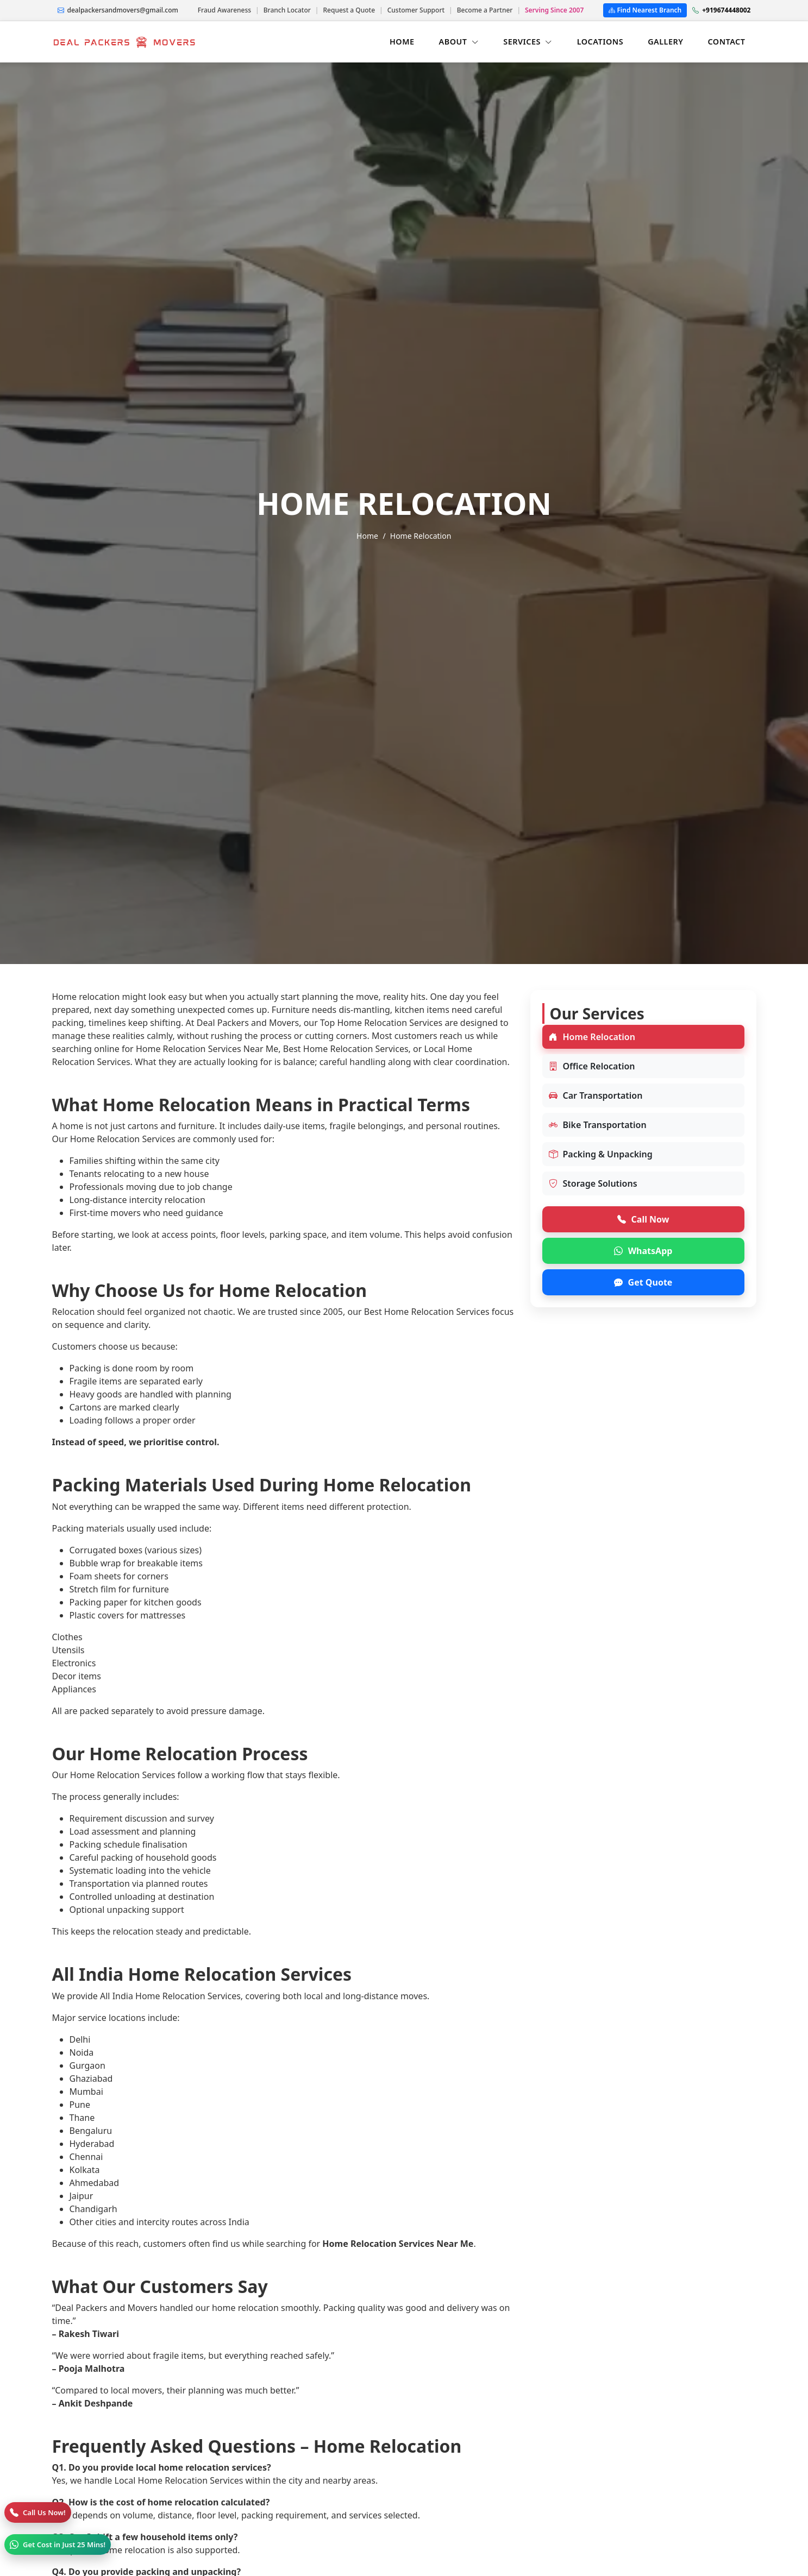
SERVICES (527, 41)
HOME (402, 41)
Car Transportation (596, 1095)
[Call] (37, 2512)
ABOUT (459, 41)
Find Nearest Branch (645, 10)
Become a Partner (485, 10)
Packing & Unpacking (601, 1154)
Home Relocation (592, 1036)
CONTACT (726, 41)
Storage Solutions (593, 1183)
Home (368, 536)
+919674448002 (721, 10)
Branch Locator (287, 10)
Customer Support (415, 10)
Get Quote (643, 1282)
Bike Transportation (598, 1124)
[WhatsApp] (57, 2544)
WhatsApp (643, 1250)
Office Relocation (592, 1066)
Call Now (643, 1219)
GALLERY (665, 41)
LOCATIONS (600, 41)
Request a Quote (349, 10)
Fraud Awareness (224, 10)
